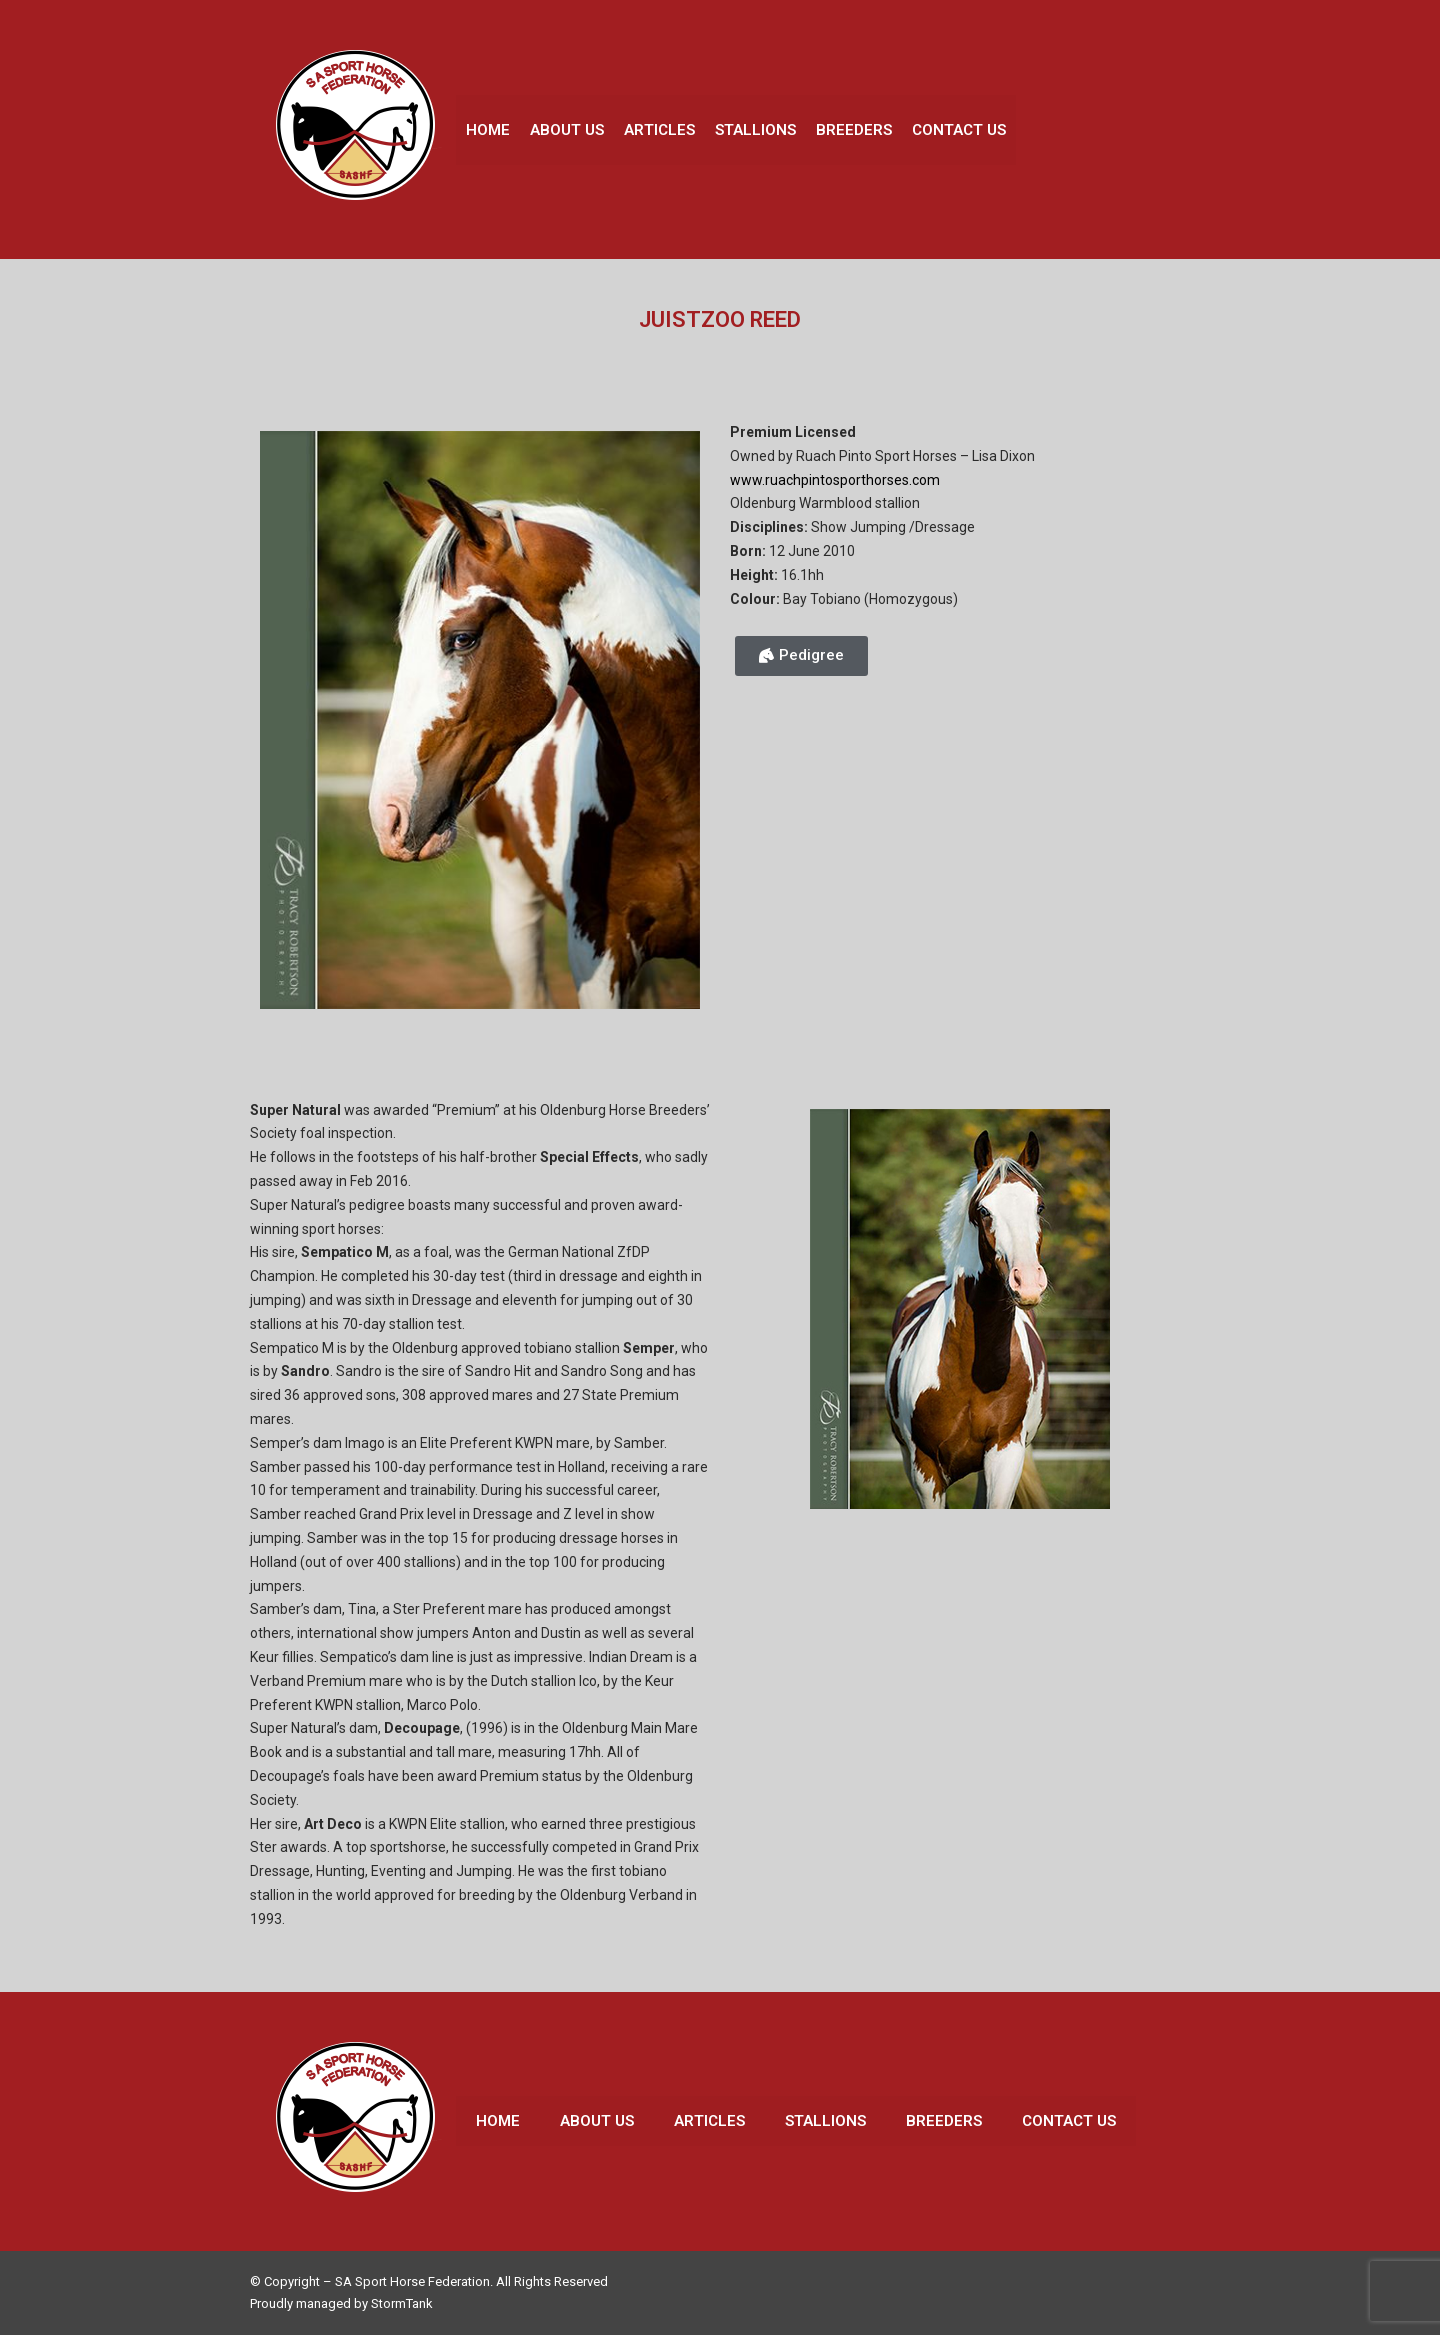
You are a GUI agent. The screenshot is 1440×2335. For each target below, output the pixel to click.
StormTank (402, 2303)
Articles (659, 130)
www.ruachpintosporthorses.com (835, 480)
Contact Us (959, 130)
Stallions (755, 130)
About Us (567, 130)
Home (488, 130)
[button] (801, 656)
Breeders (854, 130)
